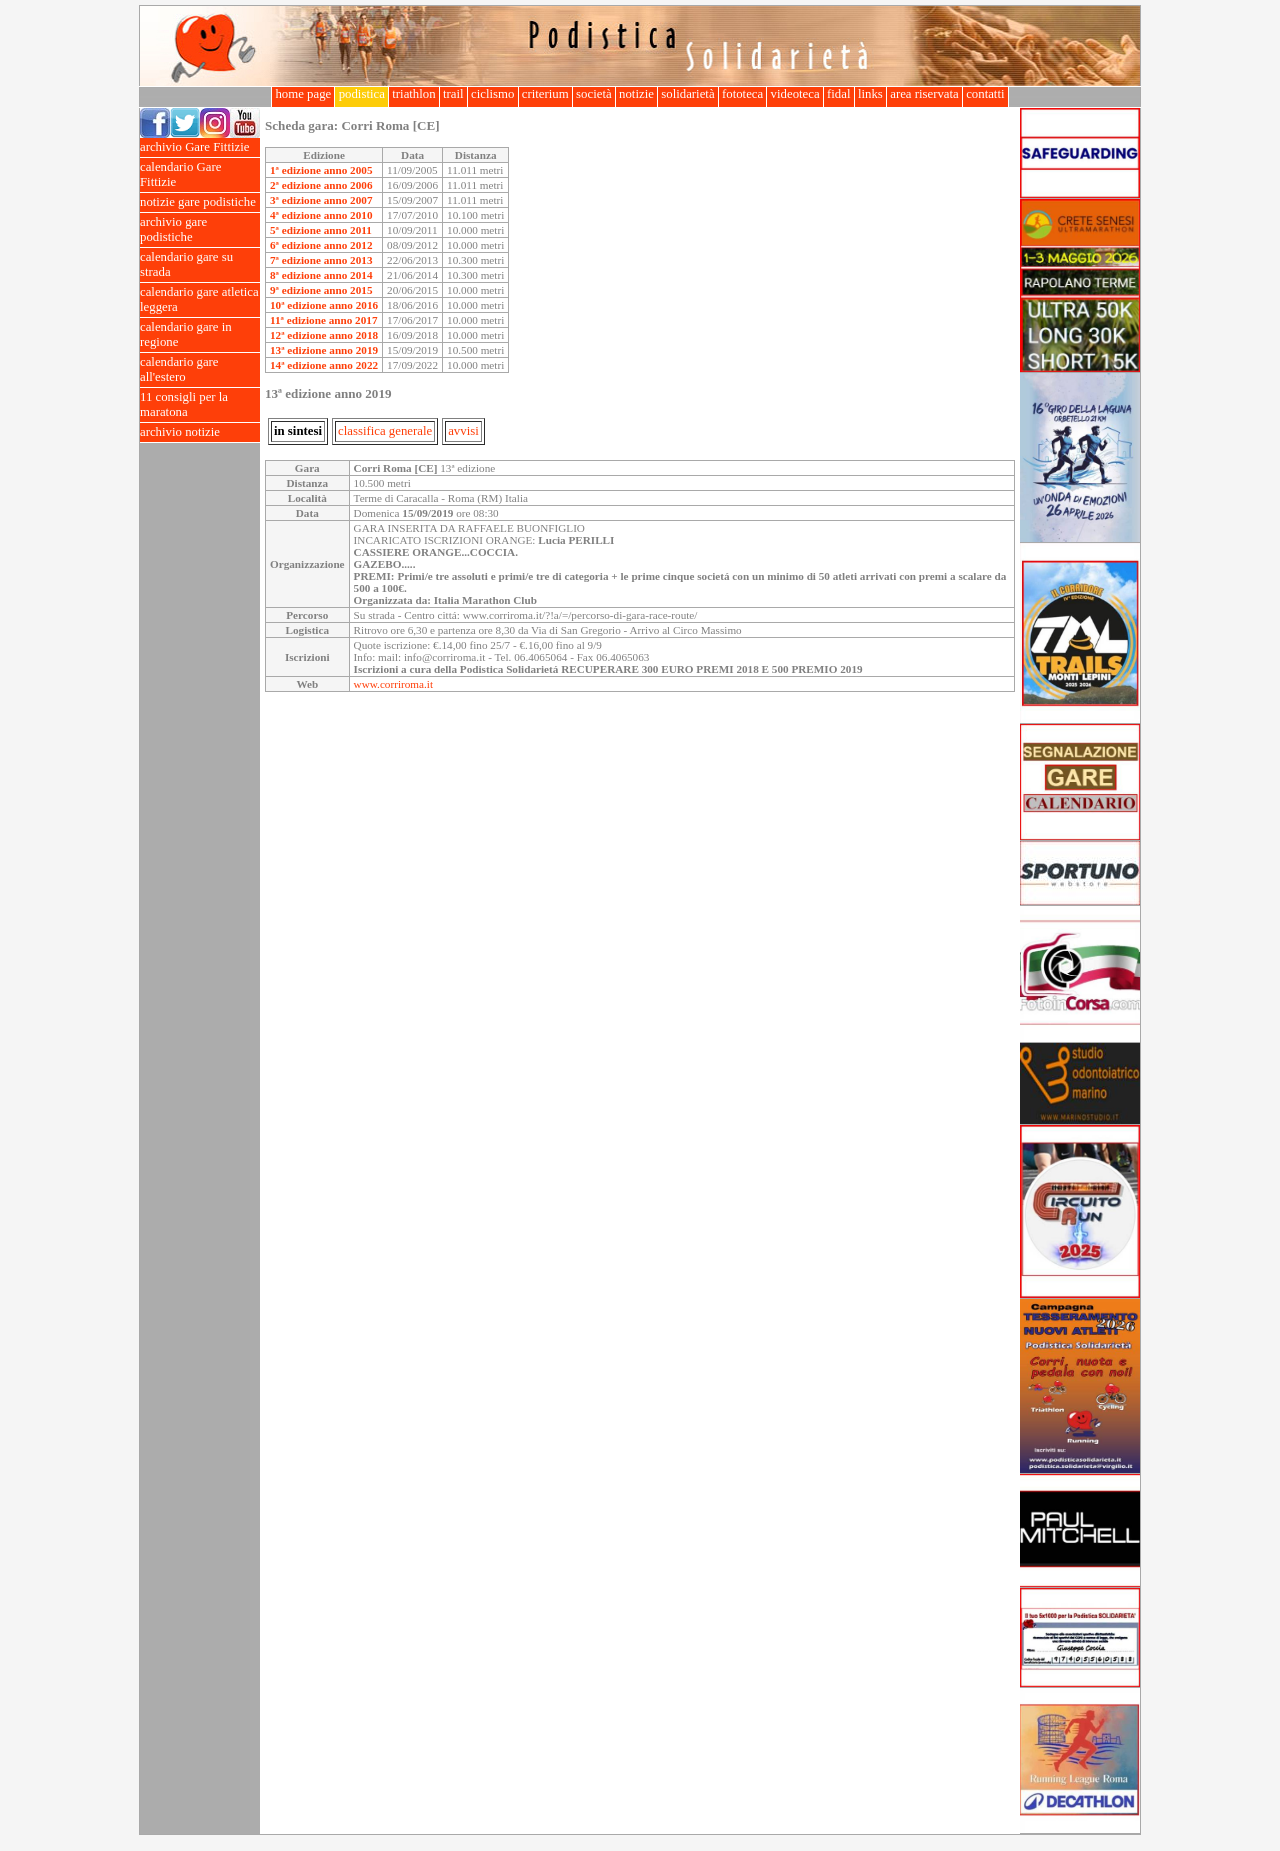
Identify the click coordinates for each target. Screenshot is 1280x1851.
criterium (545, 94)
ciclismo (493, 94)
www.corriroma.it (393, 684)
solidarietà (688, 94)
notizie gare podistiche (200, 202)
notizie (636, 94)
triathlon (414, 94)
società (594, 94)
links (870, 94)
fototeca (743, 94)
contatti (985, 94)
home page (303, 94)
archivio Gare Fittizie (200, 147)
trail (453, 94)
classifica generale (385, 431)
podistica (361, 94)
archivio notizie (200, 432)
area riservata (924, 94)
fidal (839, 94)
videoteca (794, 94)
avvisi (463, 431)
